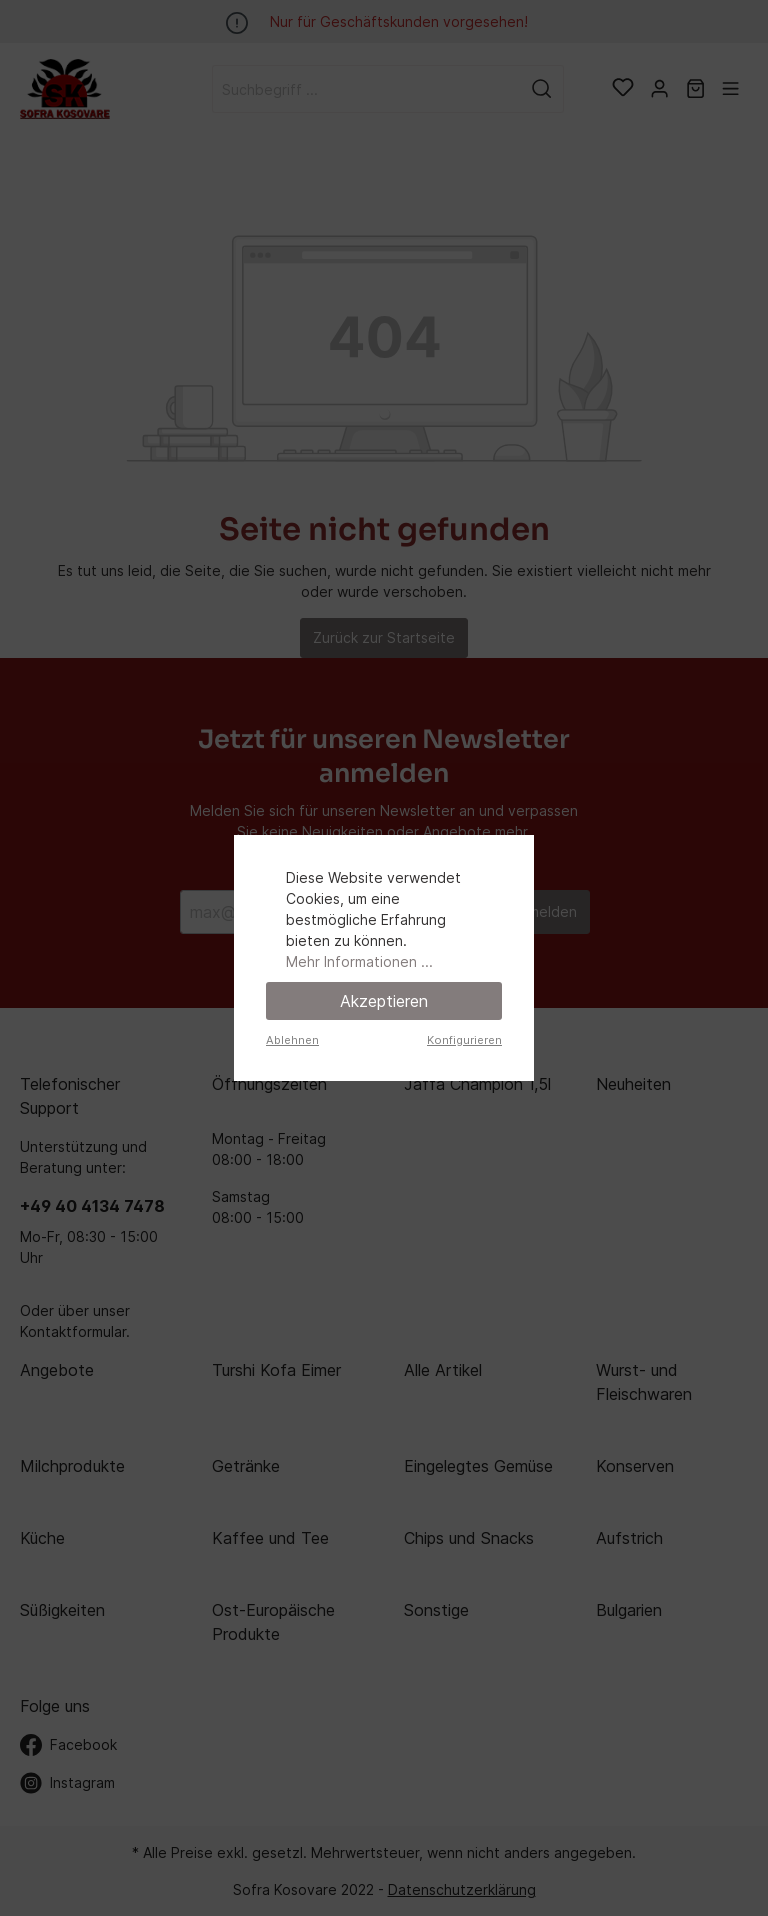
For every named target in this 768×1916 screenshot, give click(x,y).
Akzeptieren (384, 1001)
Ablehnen (292, 1040)
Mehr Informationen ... (359, 961)
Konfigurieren (464, 1040)
